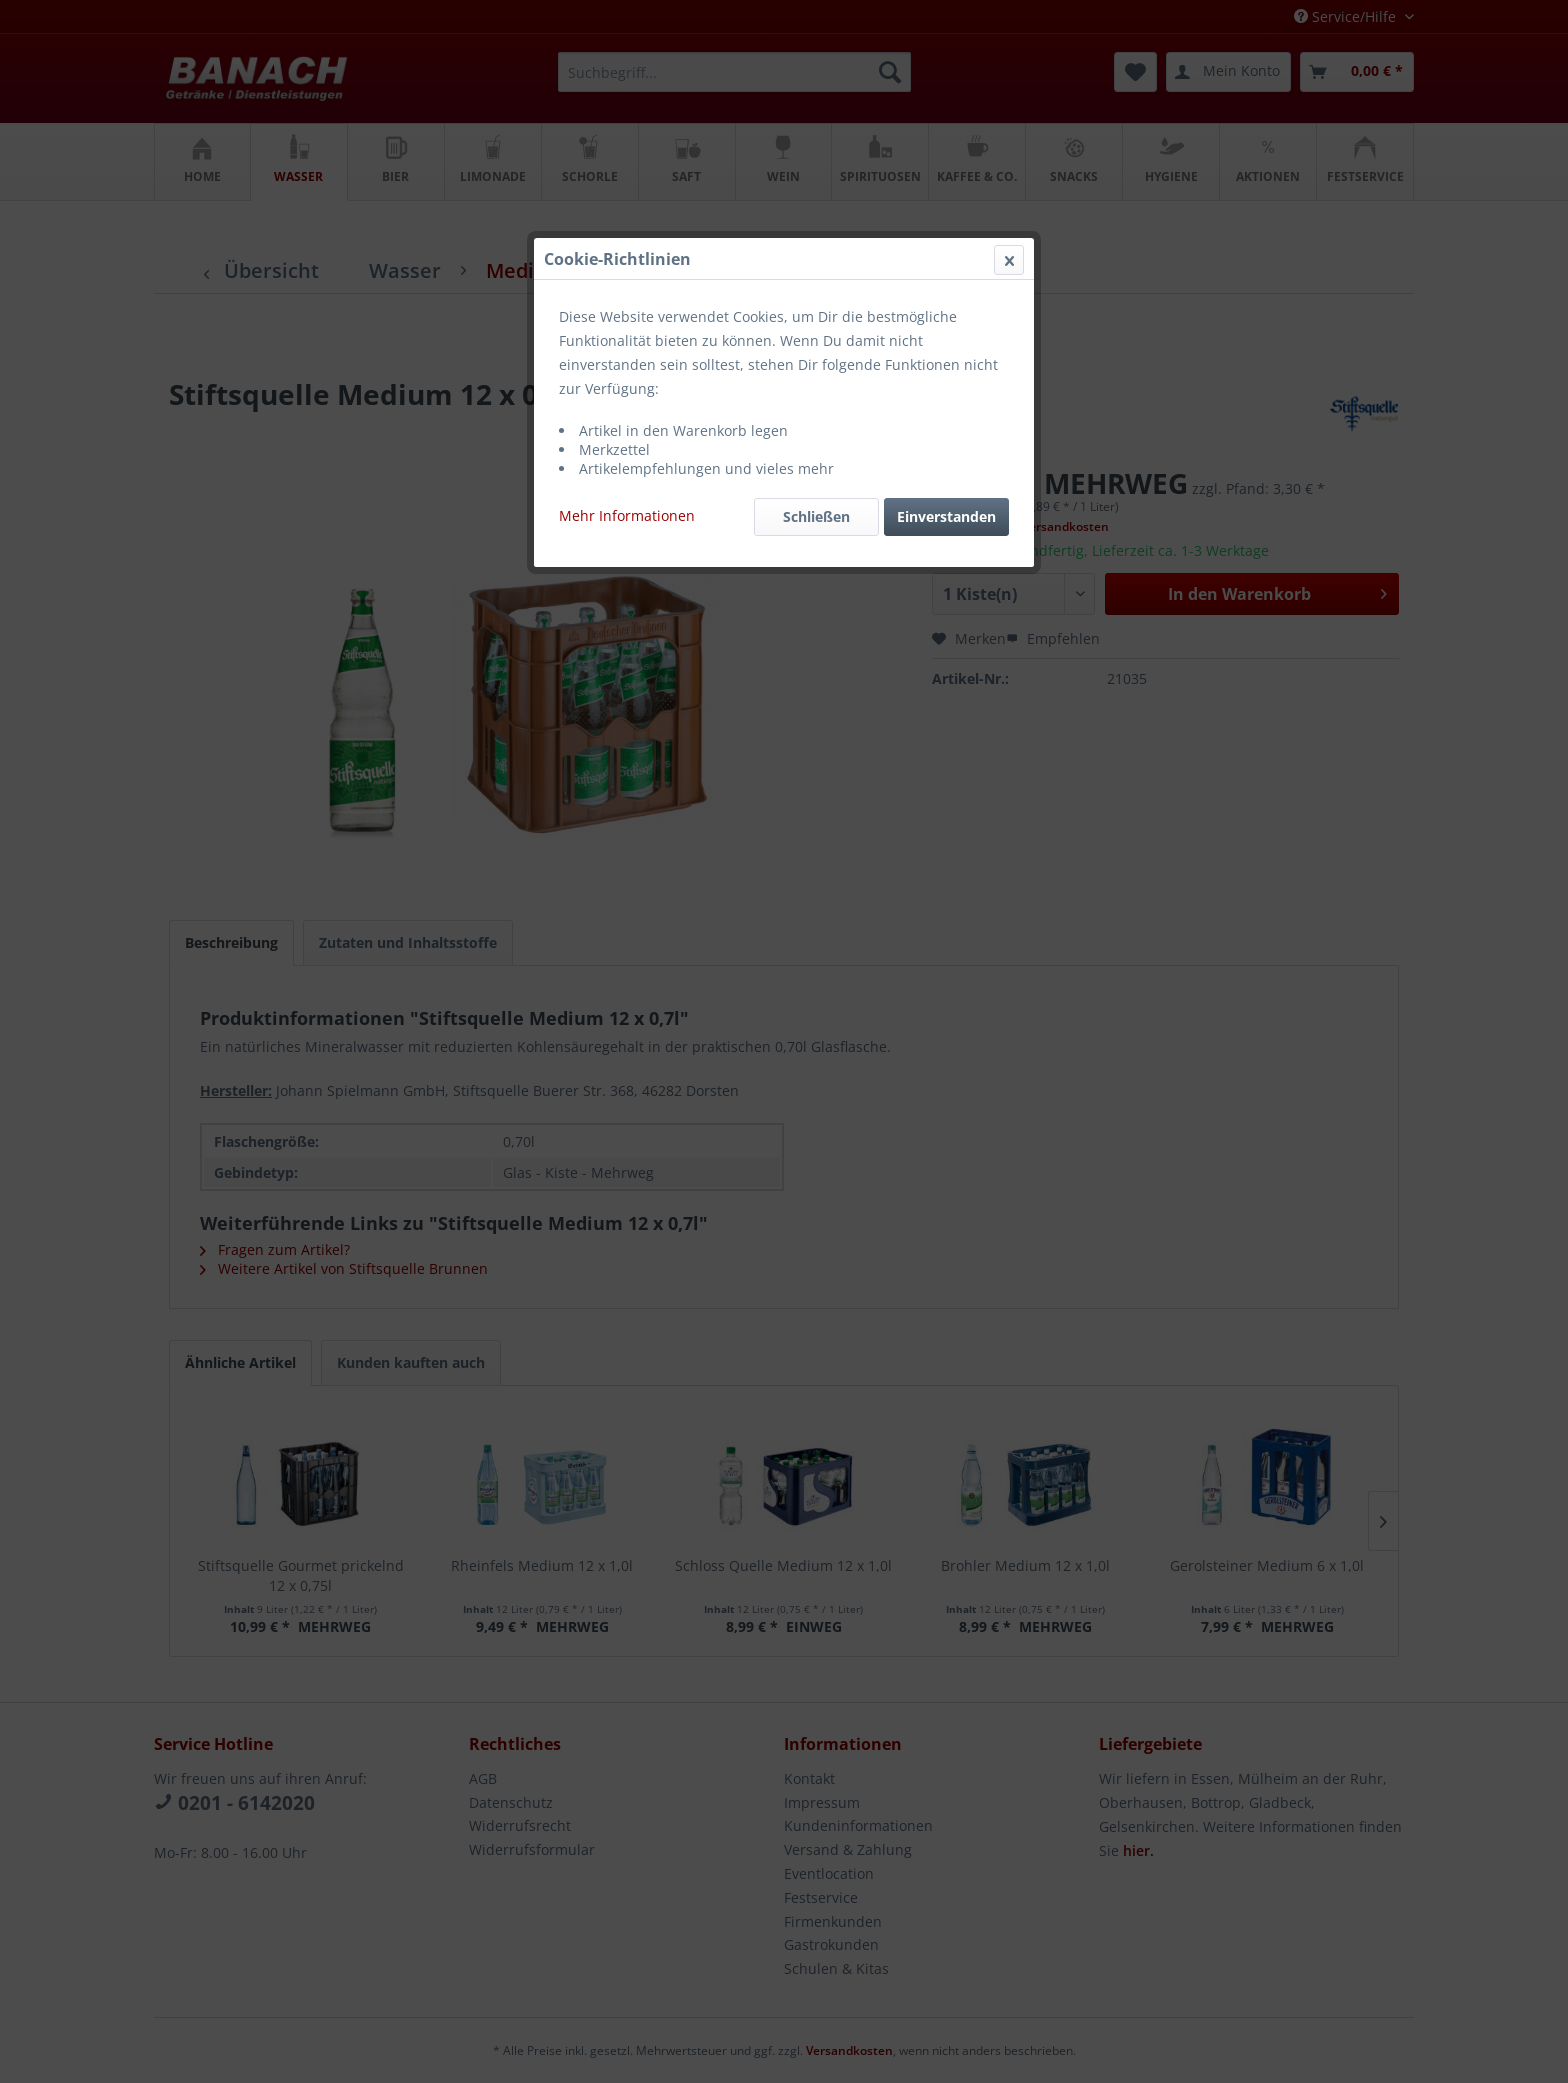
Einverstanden (946, 474)
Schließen (816, 474)
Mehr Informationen (627, 473)
